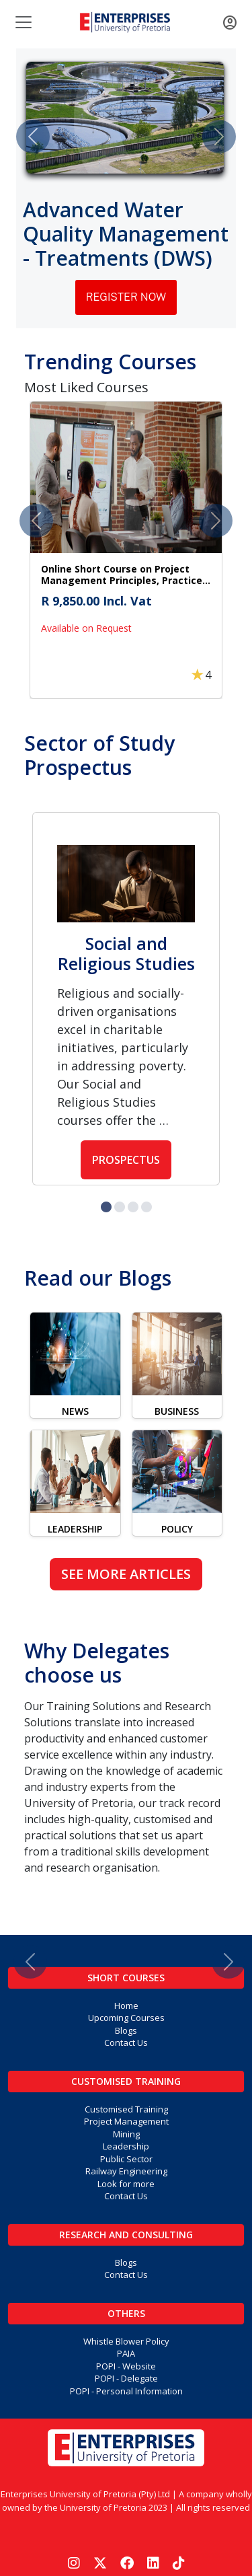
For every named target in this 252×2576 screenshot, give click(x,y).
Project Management (126, 2121)
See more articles (126, 1574)
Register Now (126, 297)
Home (126, 2005)
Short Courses (126, 1977)
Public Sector (126, 2159)
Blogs (126, 2030)
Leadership (126, 2146)
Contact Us (126, 2042)
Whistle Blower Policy (126, 2341)
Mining (126, 2134)
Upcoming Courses (126, 2018)
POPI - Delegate (126, 2378)
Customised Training (126, 2081)
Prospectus (126, 1159)
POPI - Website (126, 2366)
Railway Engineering (126, 2171)
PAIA (126, 2353)
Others (126, 2313)
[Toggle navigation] (22, 22)
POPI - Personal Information (126, 2391)
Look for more (126, 2184)
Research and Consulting (126, 2234)
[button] (126, 550)
